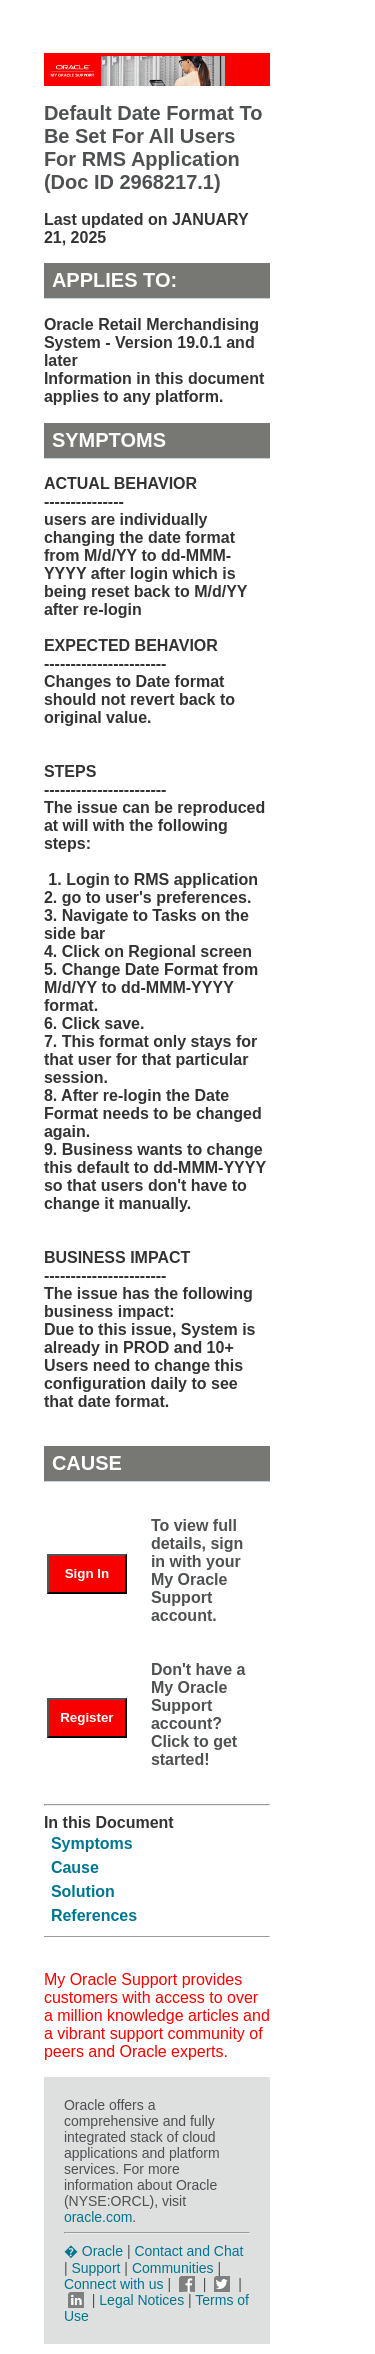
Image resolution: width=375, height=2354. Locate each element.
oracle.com (98, 2217)
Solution (83, 1891)
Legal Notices (141, 2300)
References (94, 1915)
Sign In (87, 1573)
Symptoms (92, 1843)
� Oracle (93, 2251)
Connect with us (116, 2284)
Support (95, 2268)
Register (86, 1717)
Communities (173, 2268)
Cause (75, 1867)
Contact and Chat (188, 2251)
